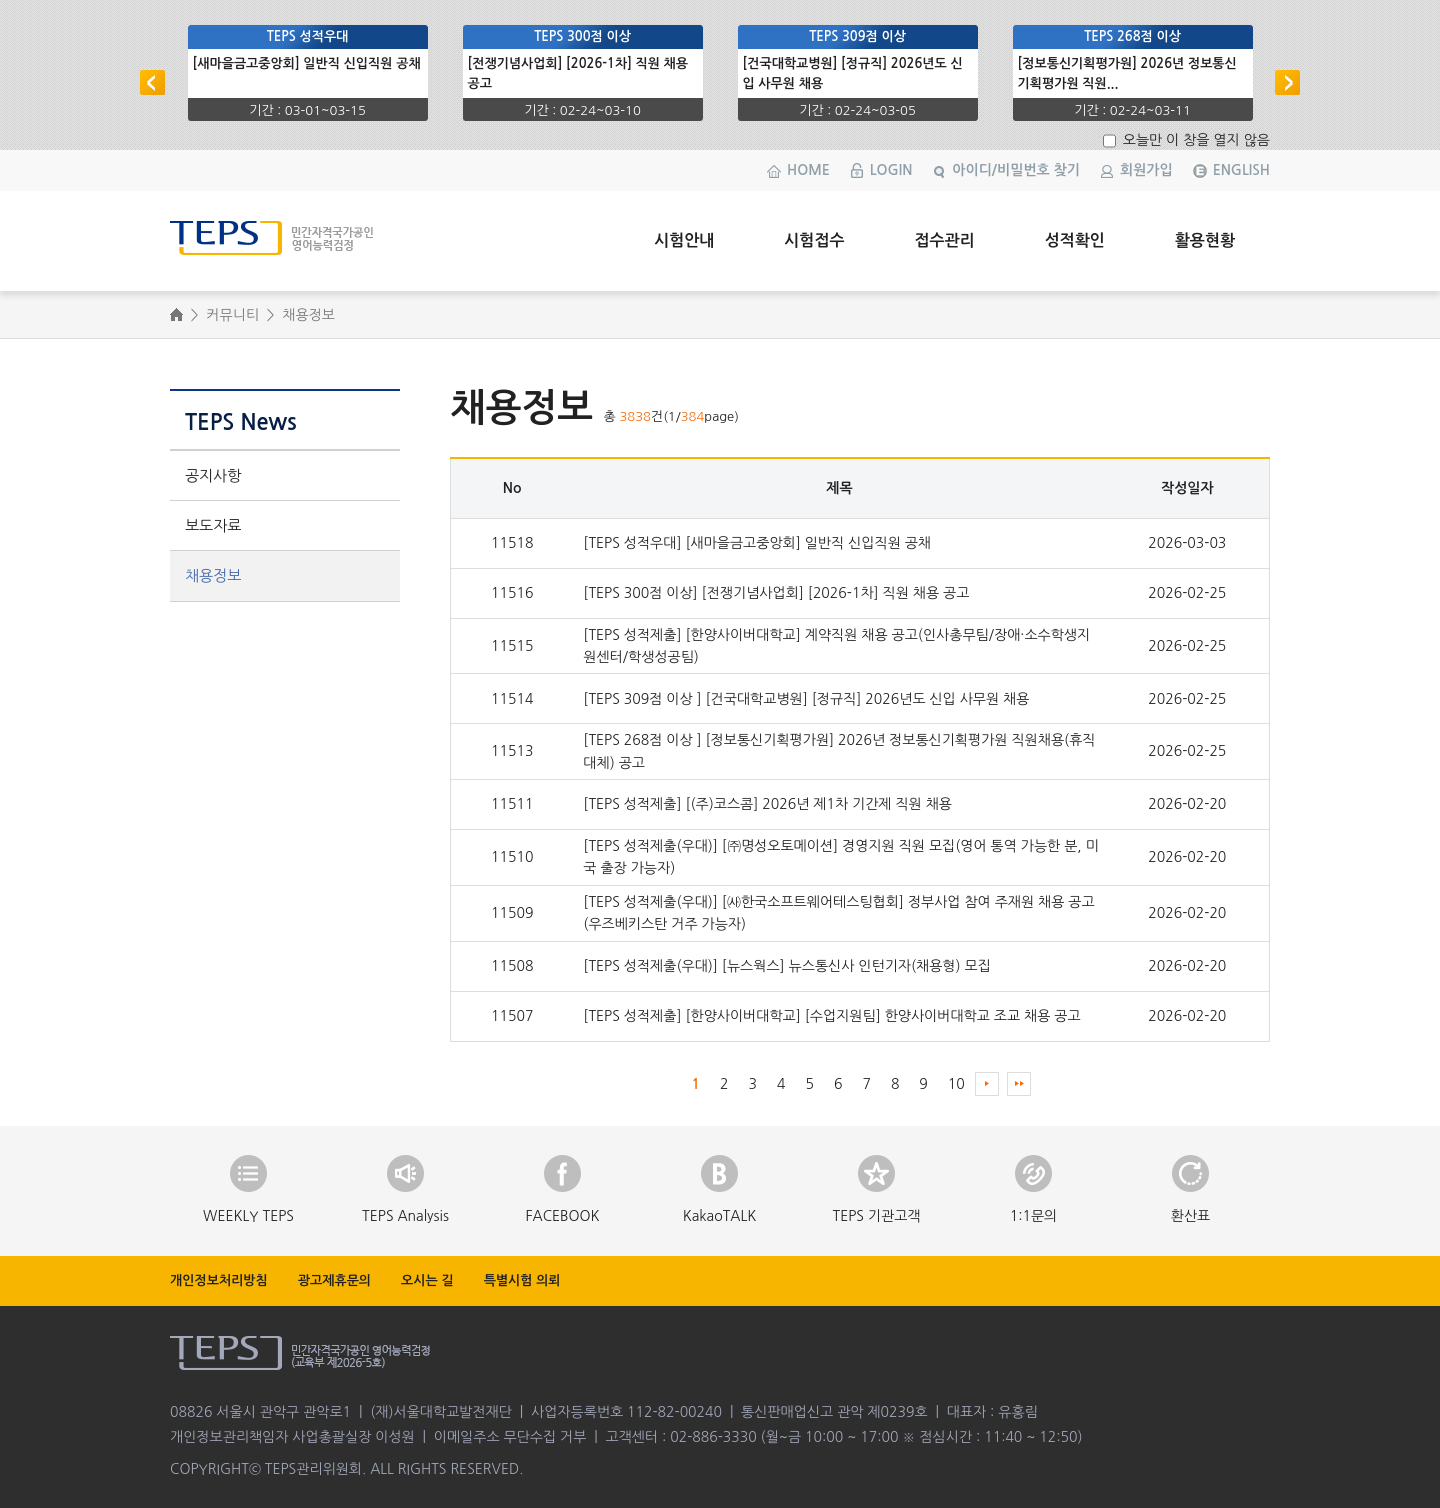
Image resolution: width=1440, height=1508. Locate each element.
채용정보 (213, 575)
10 (956, 1084)
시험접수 (814, 240)
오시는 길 (427, 1280)
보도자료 (213, 525)
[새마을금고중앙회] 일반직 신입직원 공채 (307, 63)
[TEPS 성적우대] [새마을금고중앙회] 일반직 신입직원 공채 (757, 543)
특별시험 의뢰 (522, 1280)
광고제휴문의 (334, 1280)
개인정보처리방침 (219, 1280)
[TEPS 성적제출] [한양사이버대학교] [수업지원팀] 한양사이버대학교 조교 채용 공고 (831, 1016)
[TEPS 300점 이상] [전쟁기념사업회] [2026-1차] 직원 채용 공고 (776, 593)
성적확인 (1075, 240)
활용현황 (1205, 240)
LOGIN (891, 170)
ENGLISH (1241, 170)
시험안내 (684, 240)
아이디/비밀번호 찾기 (1016, 170)
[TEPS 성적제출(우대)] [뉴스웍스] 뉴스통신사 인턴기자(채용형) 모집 (787, 966)
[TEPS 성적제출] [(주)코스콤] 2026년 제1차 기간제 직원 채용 (767, 804)
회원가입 (1146, 170)
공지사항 (213, 475)
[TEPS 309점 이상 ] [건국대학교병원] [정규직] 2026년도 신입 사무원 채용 (806, 699)
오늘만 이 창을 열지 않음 (1194, 140)
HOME (808, 170)
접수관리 (944, 240)
